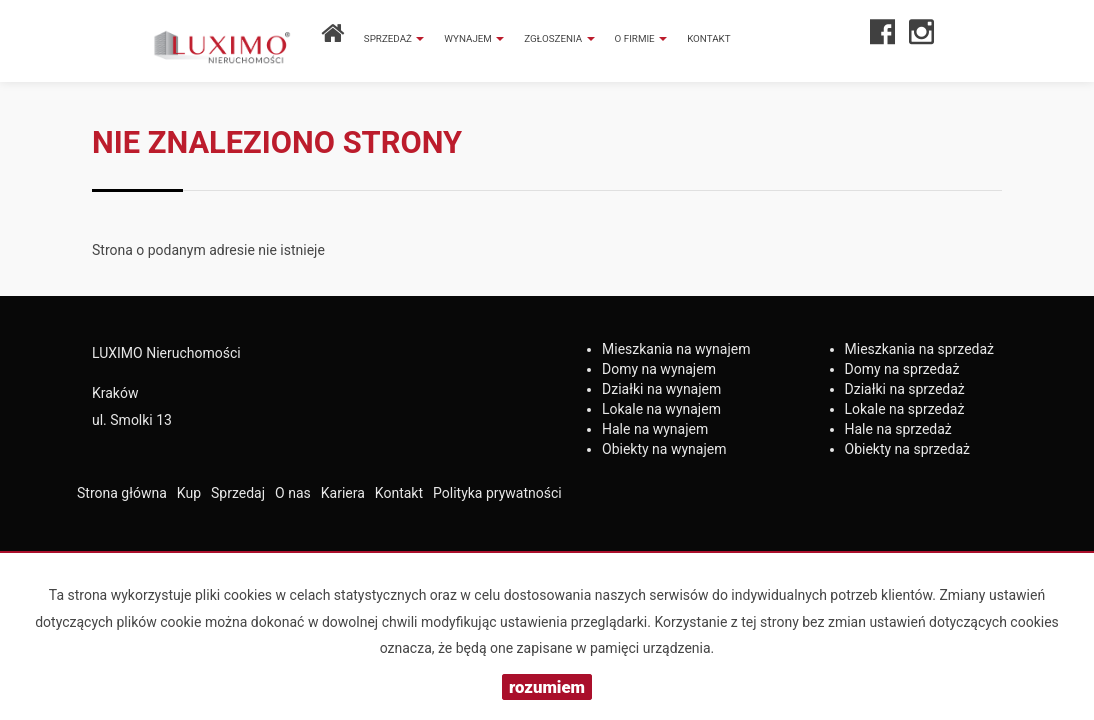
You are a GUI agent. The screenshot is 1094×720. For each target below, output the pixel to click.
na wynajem (676, 349)
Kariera (343, 493)
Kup (189, 493)
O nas (293, 493)
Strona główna (122, 493)
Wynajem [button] (474, 38)
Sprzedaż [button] (394, 38)
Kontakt (708, 38)
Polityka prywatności (497, 493)
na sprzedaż (920, 349)
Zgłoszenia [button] (559, 38)
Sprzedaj (238, 493)
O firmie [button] (641, 38)
